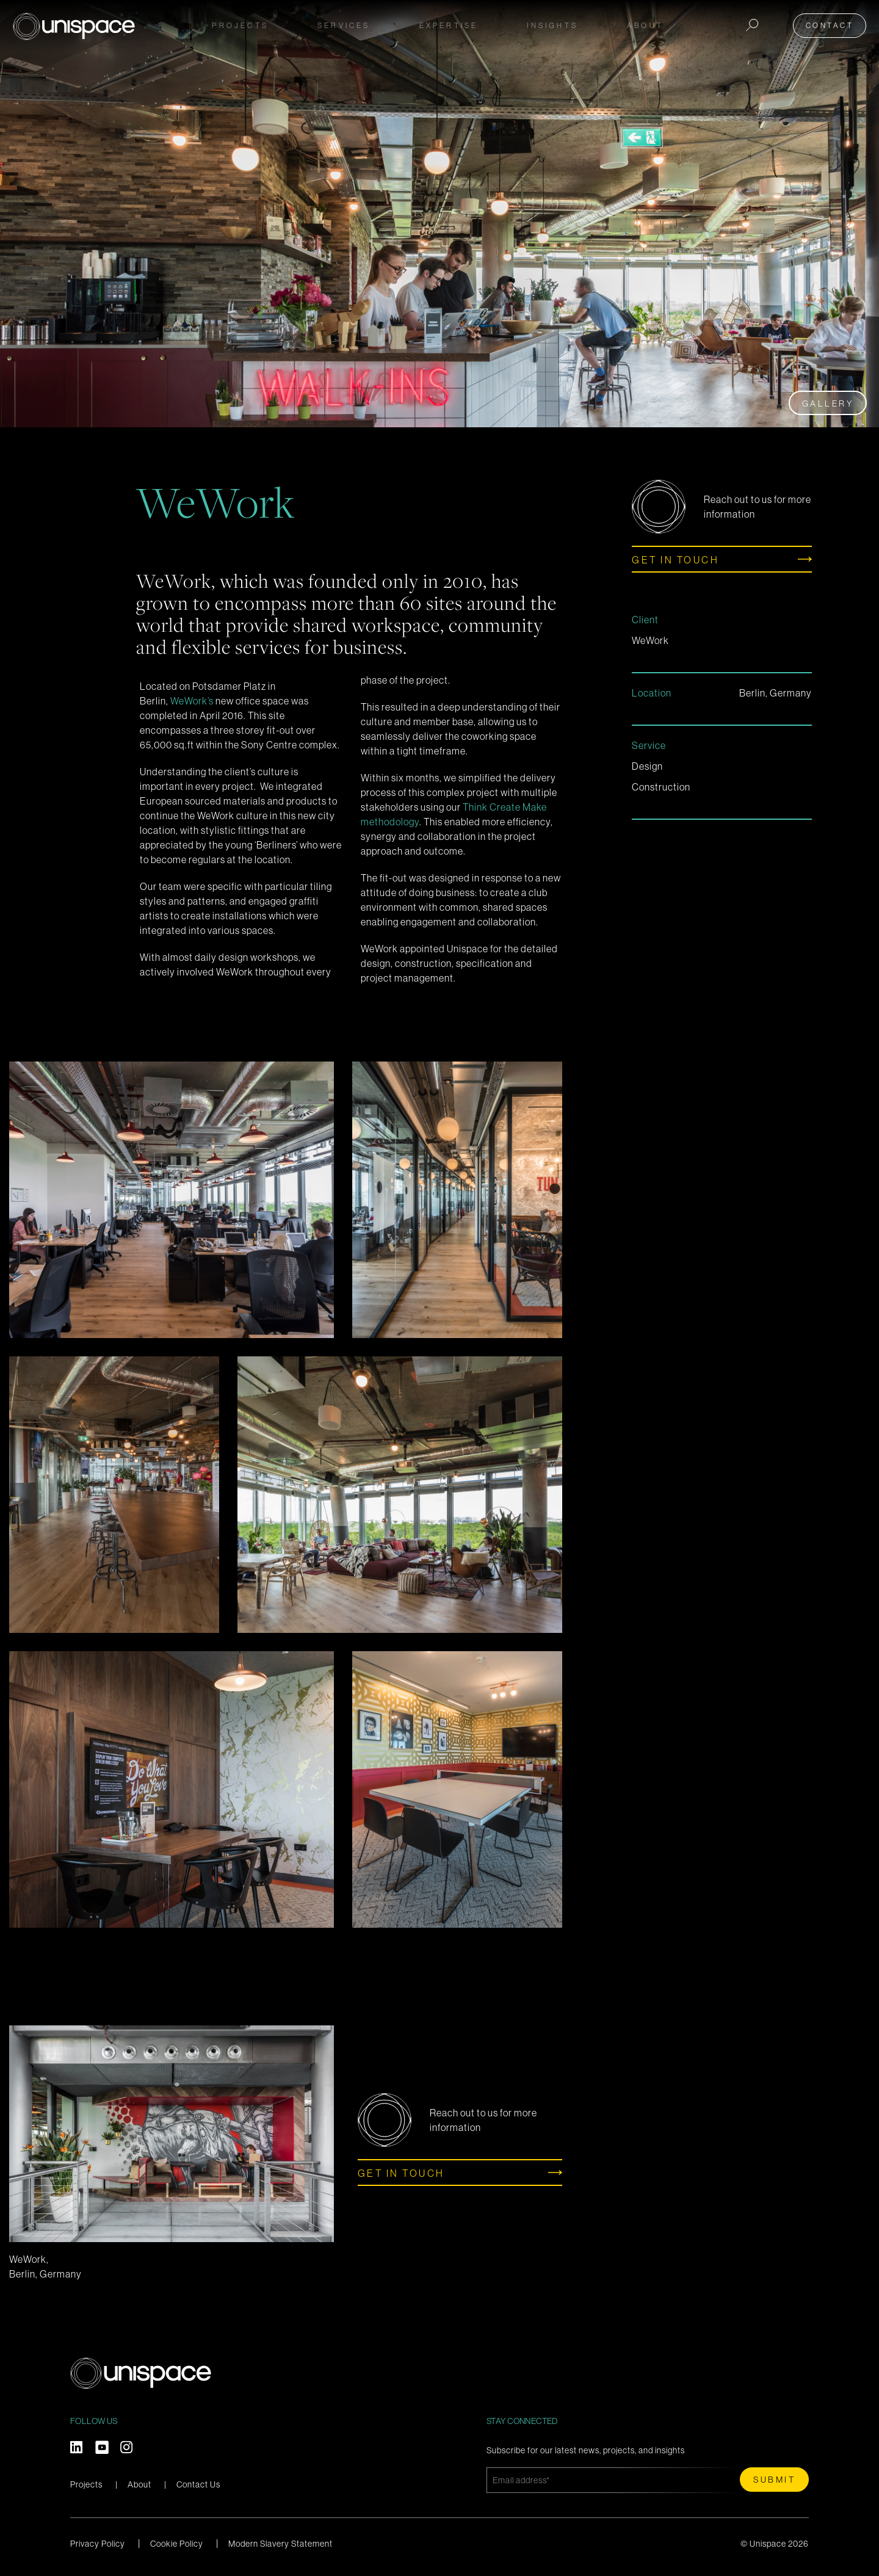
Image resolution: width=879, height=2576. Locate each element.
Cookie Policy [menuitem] (176, 2543)
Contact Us (198, 2484)
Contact (833, 25)
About (139, 2484)
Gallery (828, 403)
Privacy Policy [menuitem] (97, 2543)
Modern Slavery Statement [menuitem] (280, 2543)
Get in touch (675, 560)
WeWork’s (192, 701)
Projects (240, 25)
